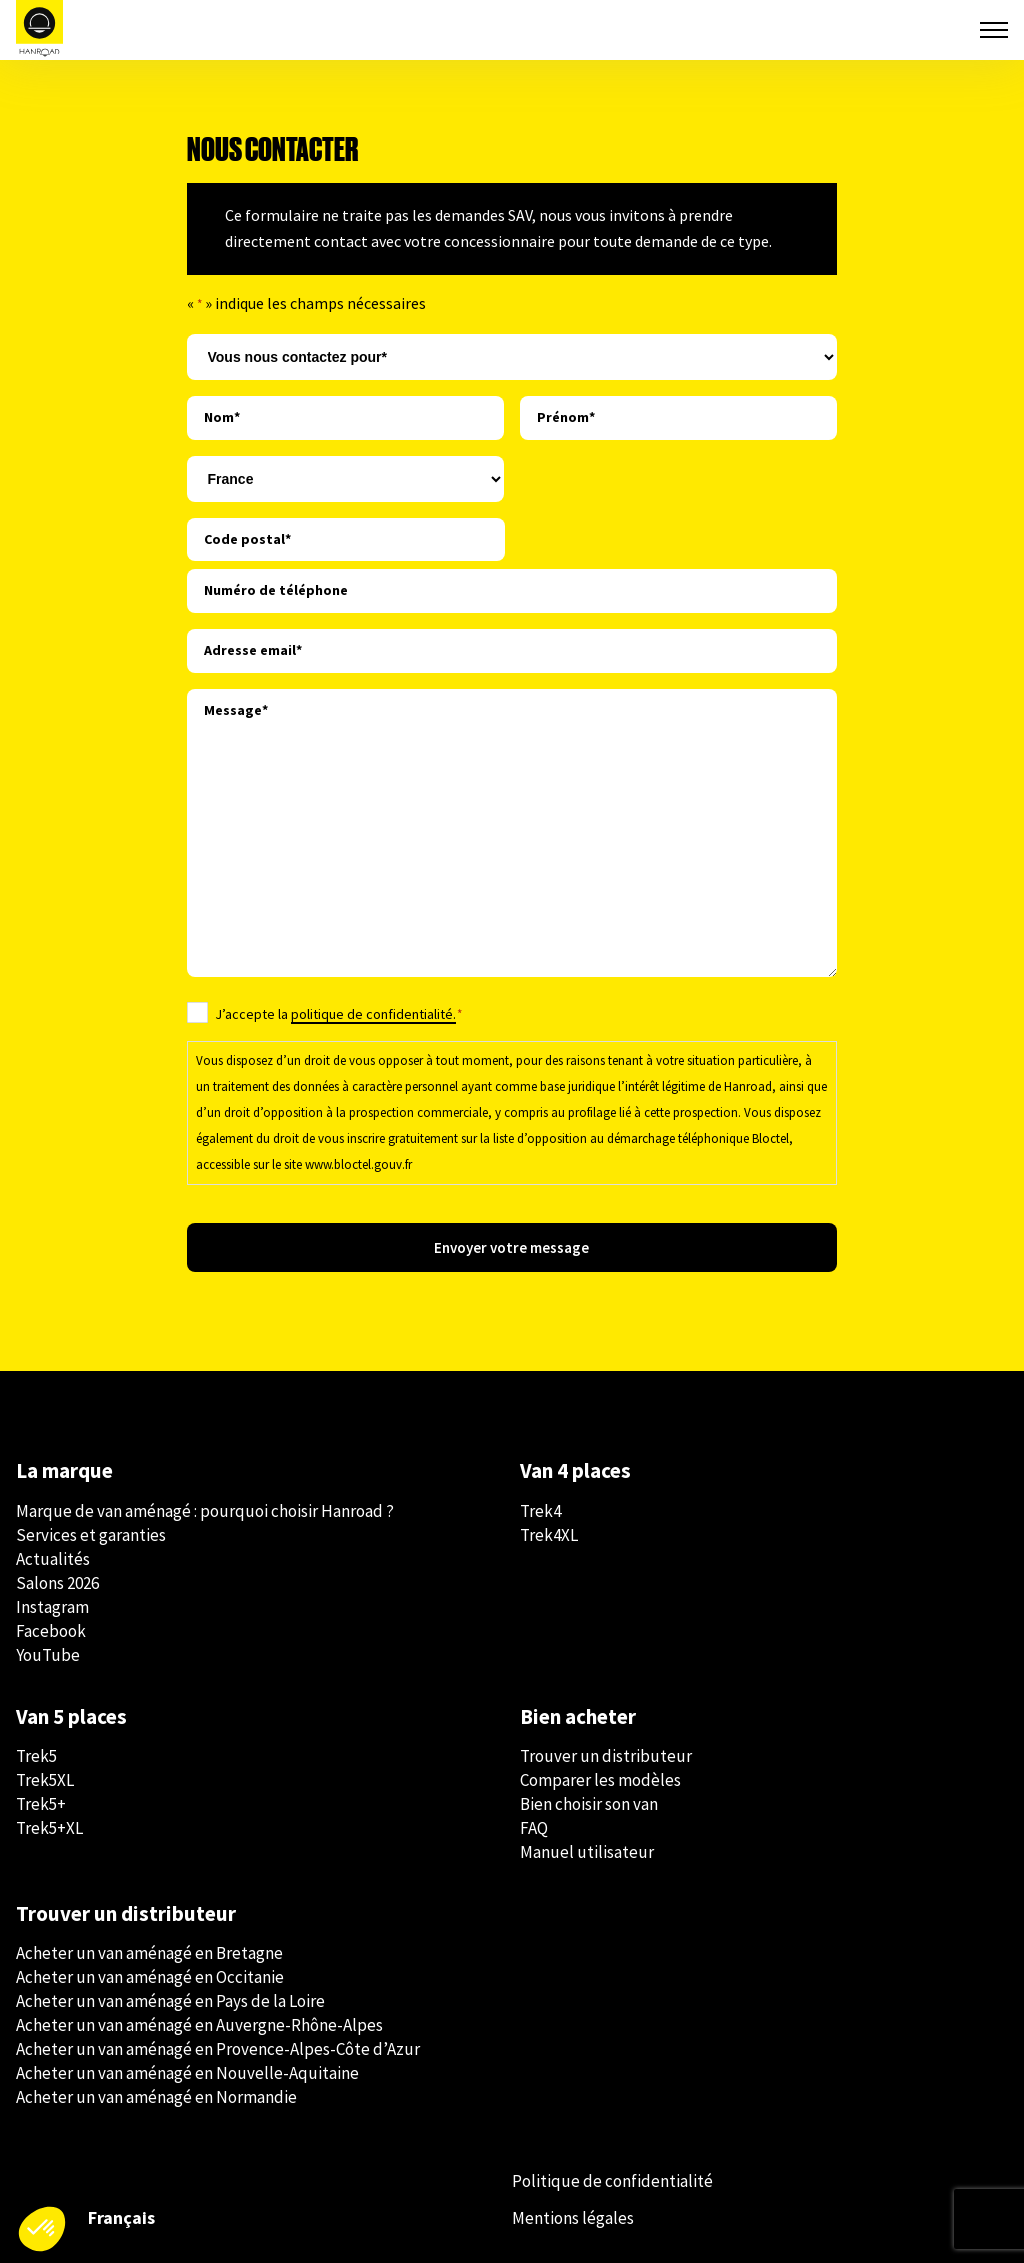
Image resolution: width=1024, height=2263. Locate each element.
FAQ (534, 1828)
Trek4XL (549, 1535)
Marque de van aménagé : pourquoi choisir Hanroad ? (205, 1511)
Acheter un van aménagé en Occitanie (150, 1977)
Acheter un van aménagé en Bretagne (149, 1953)
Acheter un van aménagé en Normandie (156, 2097)
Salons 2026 (57, 1583)
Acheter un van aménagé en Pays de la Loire (170, 2001)
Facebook (51, 1631)
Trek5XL (45, 1780)
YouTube (48, 1655)
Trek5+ (41, 1804)
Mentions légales (573, 2218)
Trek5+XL (49, 1828)
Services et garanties (91, 1535)
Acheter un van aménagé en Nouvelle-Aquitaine (187, 2073)
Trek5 (36, 1756)
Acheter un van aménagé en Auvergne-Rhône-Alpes (199, 2025)
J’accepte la (339, 1014)
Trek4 (540, 1511)
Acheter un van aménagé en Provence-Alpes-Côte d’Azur (218, 2049)
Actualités (53, 1559)
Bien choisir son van (589, 1804)
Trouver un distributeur (606, 1756)
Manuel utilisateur (587, 1852)
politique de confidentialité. (373, 1014)
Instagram (52, 1607)
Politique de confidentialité (612, 2181)
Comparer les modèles (600, 1780)
